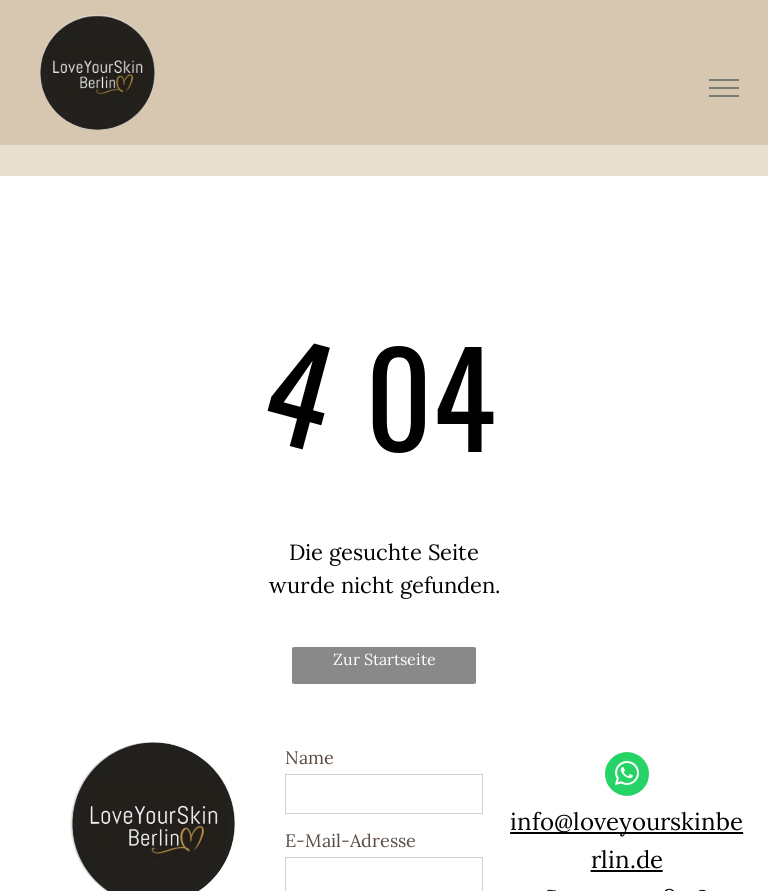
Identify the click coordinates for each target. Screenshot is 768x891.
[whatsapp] (627, 776)
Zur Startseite (384, 659)
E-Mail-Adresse (350, 840)
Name (309, 757)
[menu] (724, 88)
